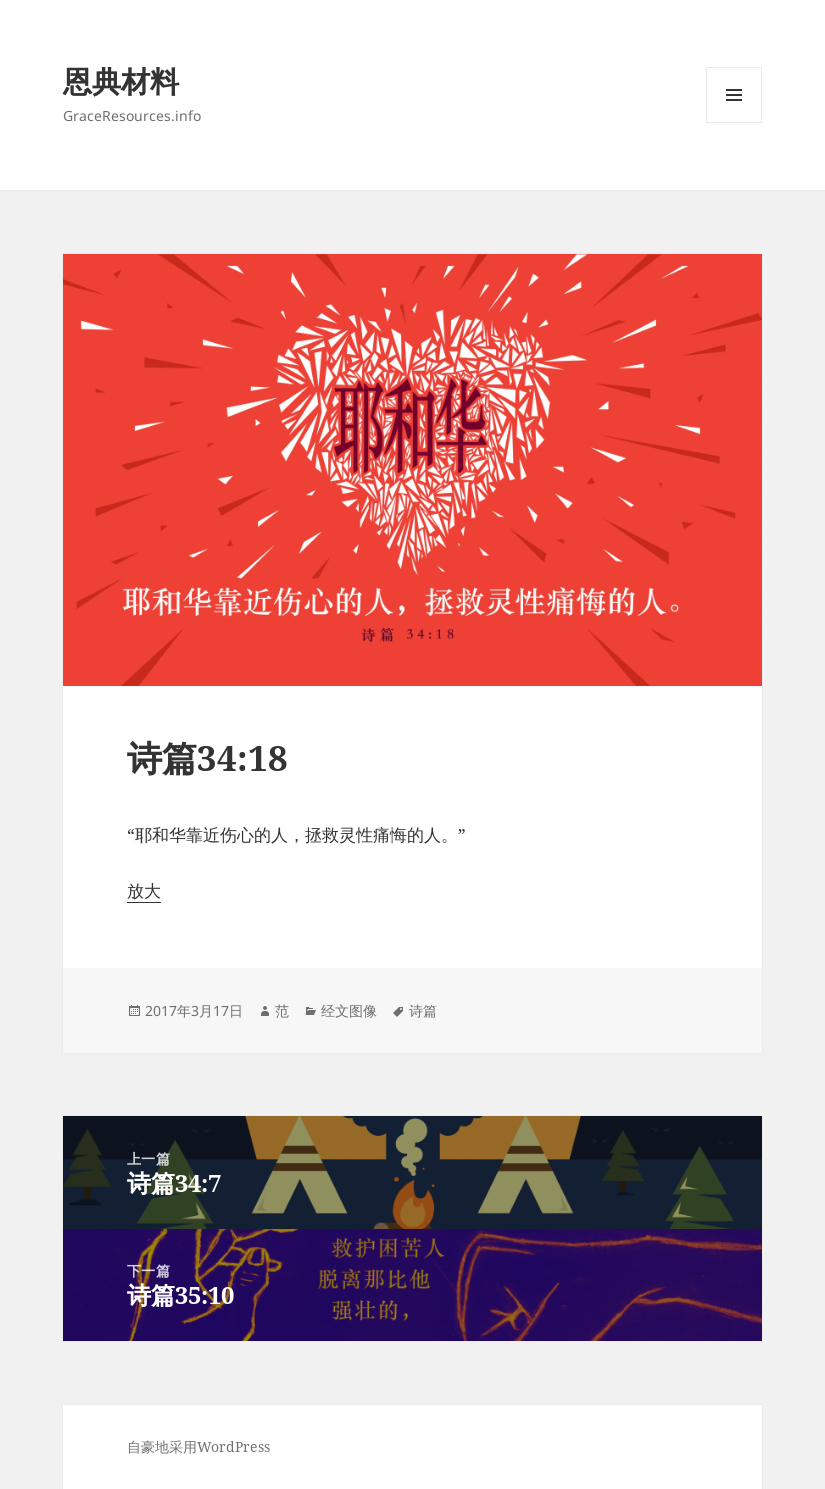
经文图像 (349, 1010)
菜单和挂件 (734, 122)
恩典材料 (121, 80)
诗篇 (423, 1010)
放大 (144, 890)
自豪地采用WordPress (198, 1446)
